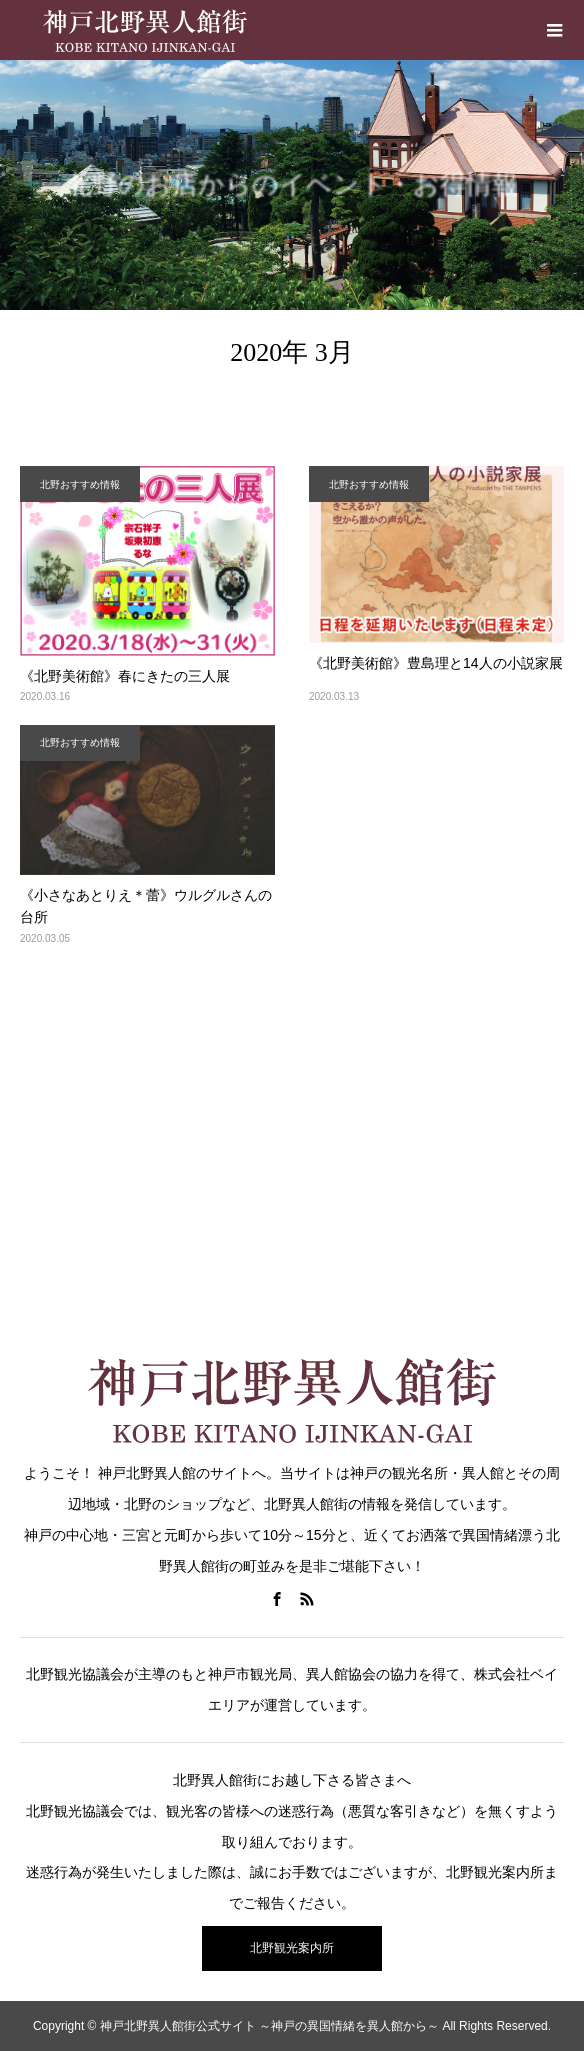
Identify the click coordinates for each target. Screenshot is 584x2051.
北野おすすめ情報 (80, 484)
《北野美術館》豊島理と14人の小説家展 (436, 663)
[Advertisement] (292, 1137)
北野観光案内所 (292, 1948)
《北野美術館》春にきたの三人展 (125, 676)
